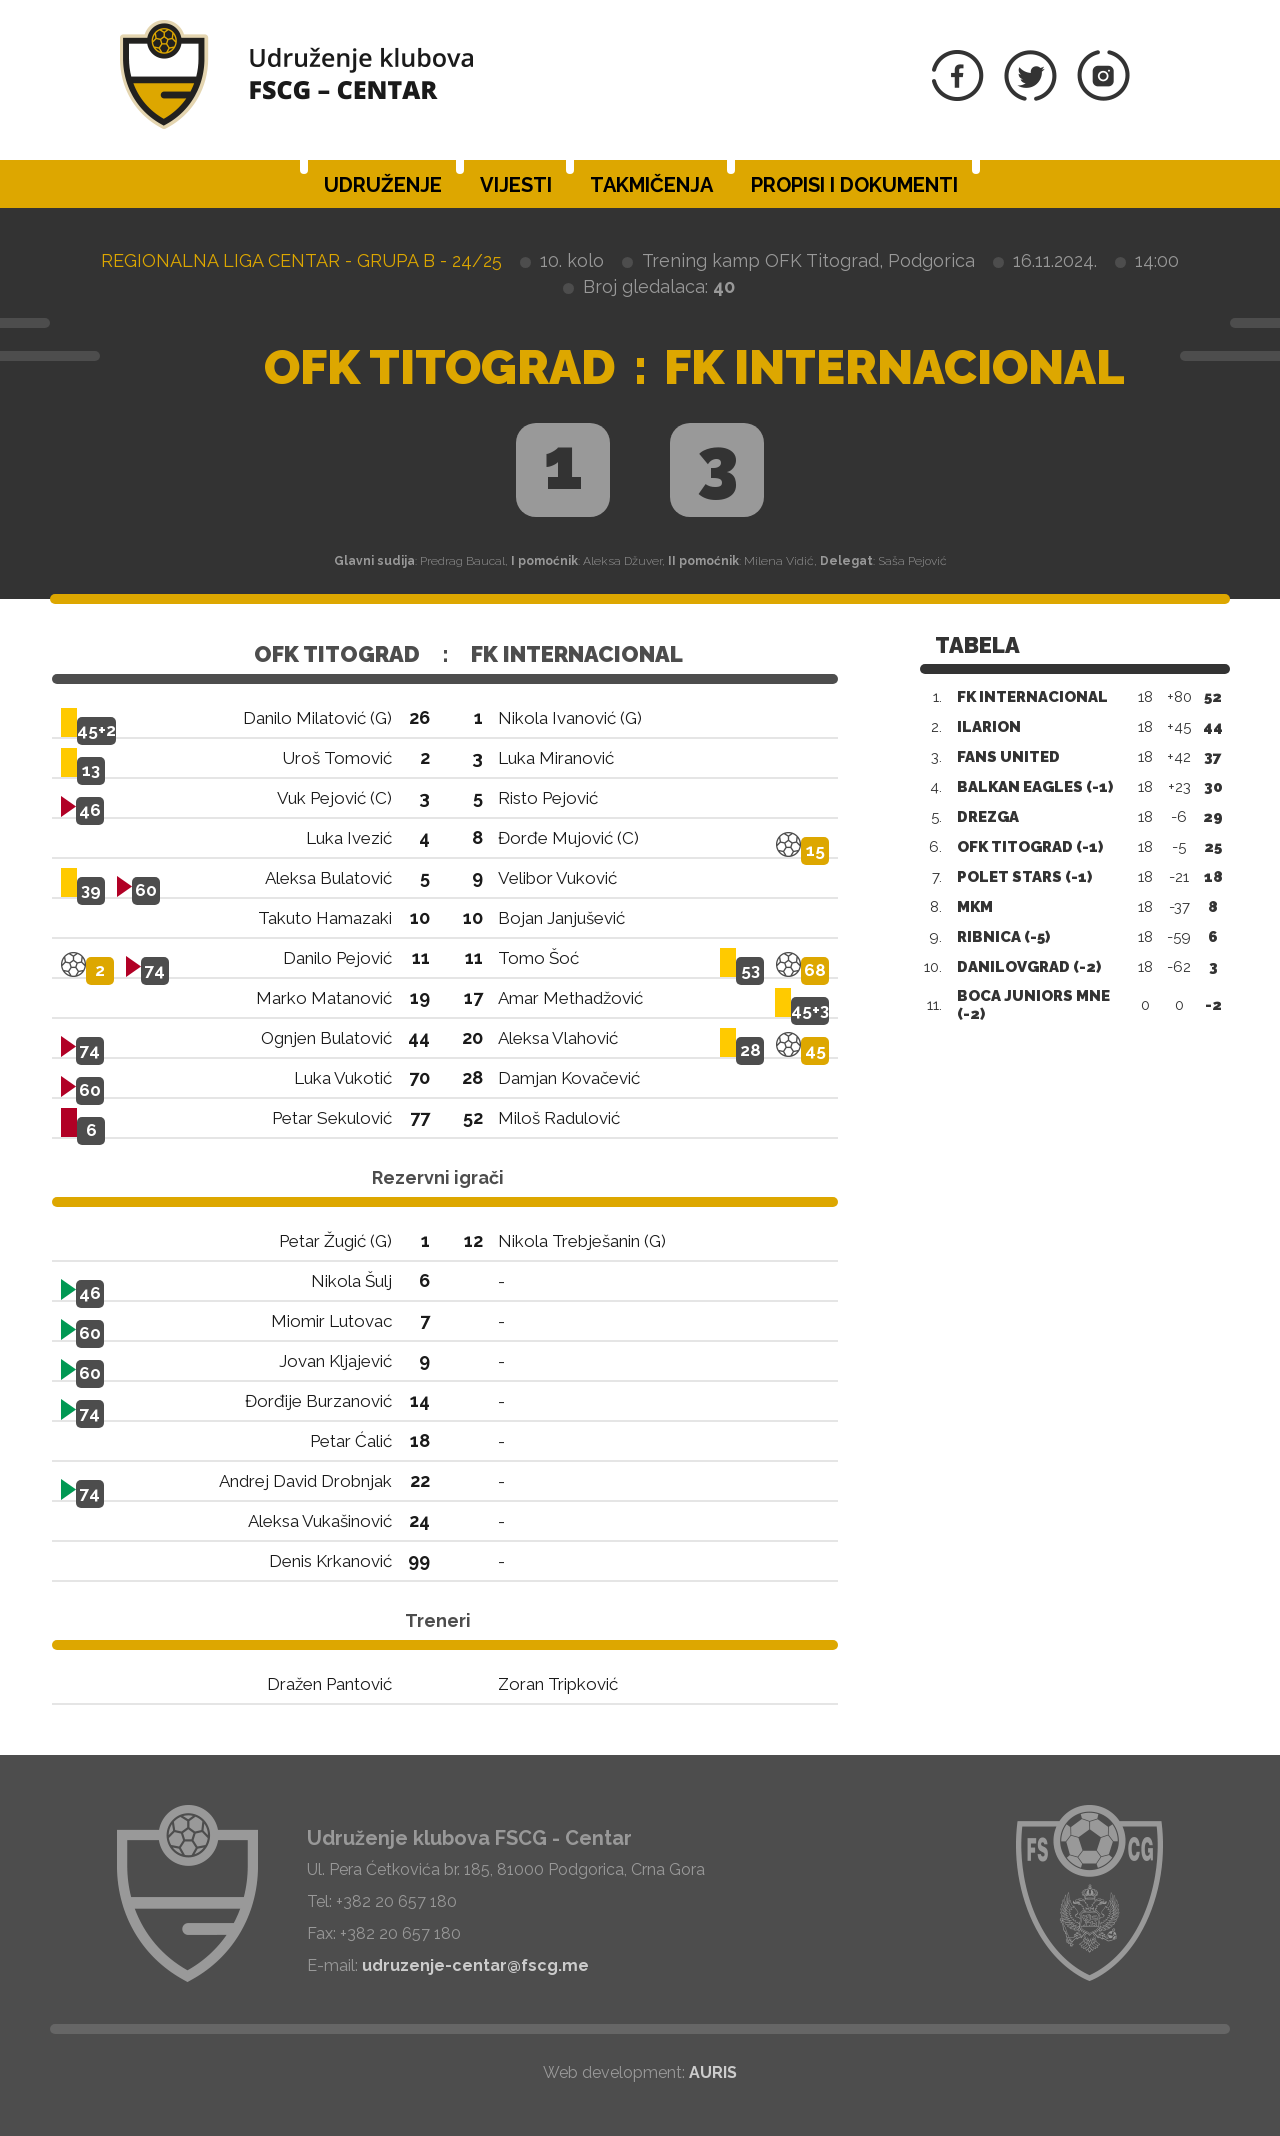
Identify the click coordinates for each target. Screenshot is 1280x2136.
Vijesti (516, 185)
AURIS (713, 2072)
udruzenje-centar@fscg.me (475, 1965)
